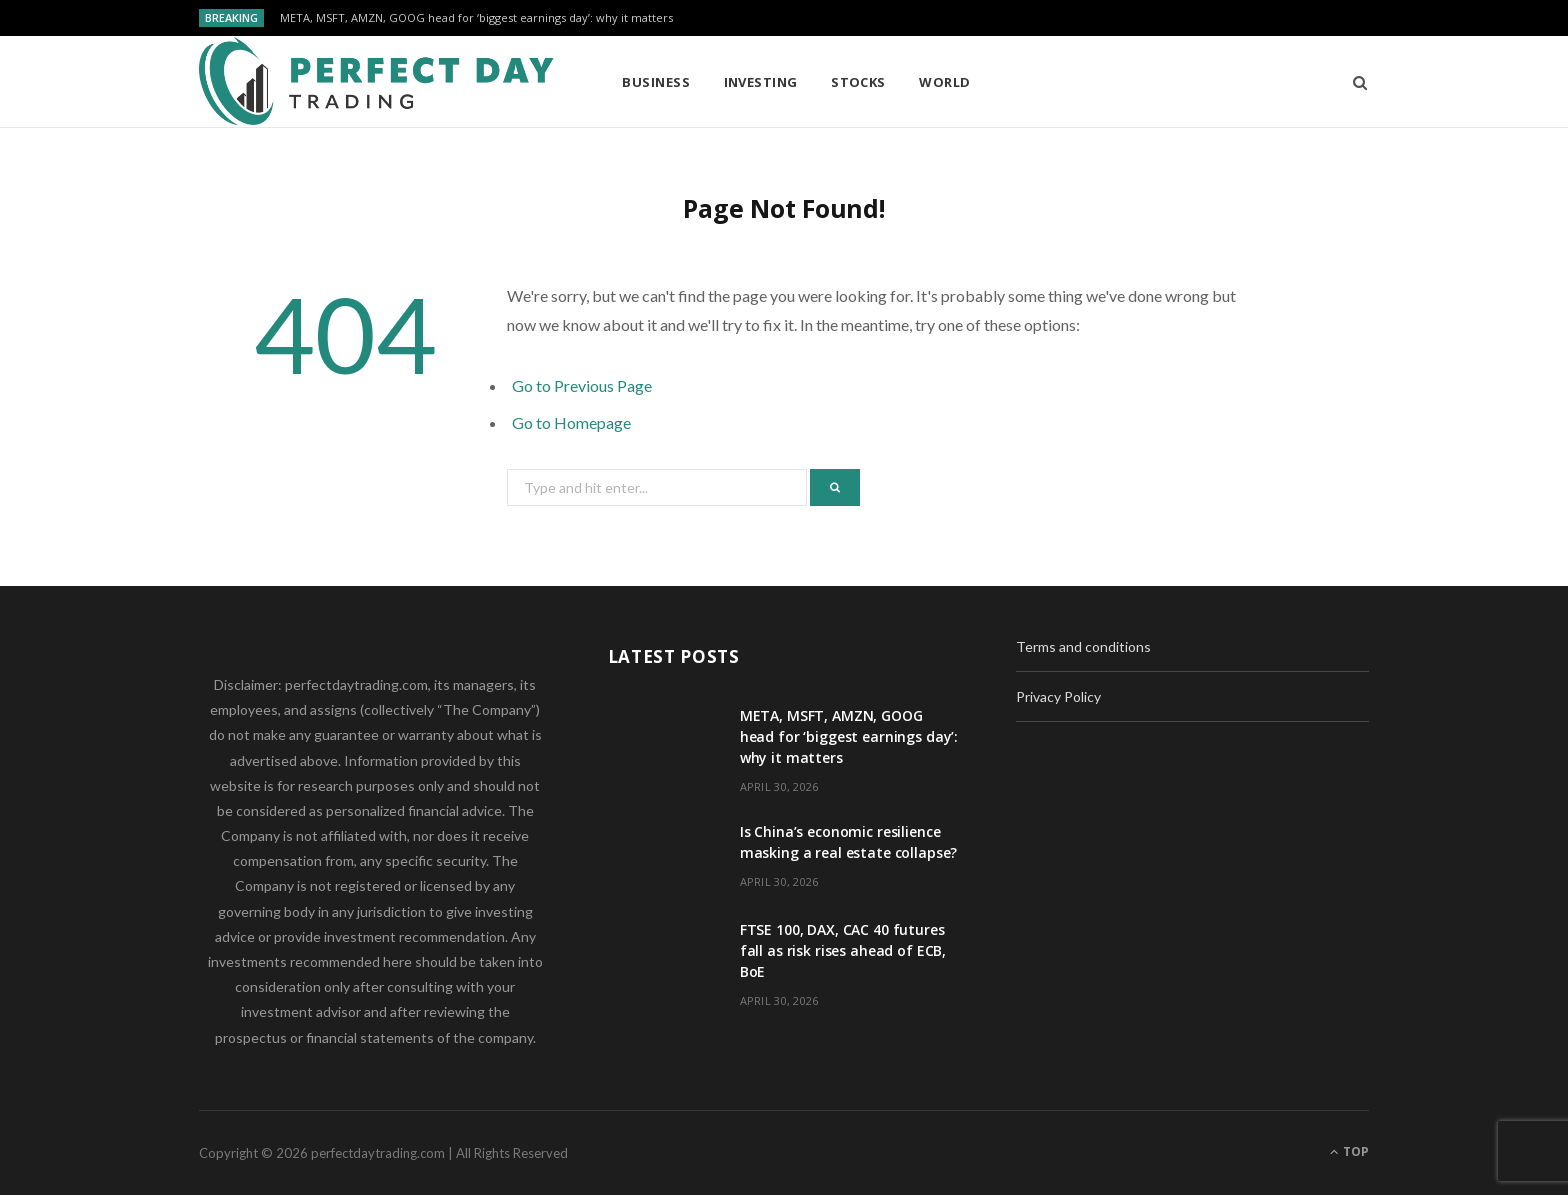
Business (656, 82)
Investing (761, 82)
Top (1349, 1151)
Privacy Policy (1058, 696)
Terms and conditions (1083, 646)
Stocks (858, 82)
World (944, 82)
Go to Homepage (571, 422)
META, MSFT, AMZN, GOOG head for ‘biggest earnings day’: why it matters (476, 18)
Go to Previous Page (582, 385)
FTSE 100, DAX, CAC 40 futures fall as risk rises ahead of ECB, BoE (843, 950)
